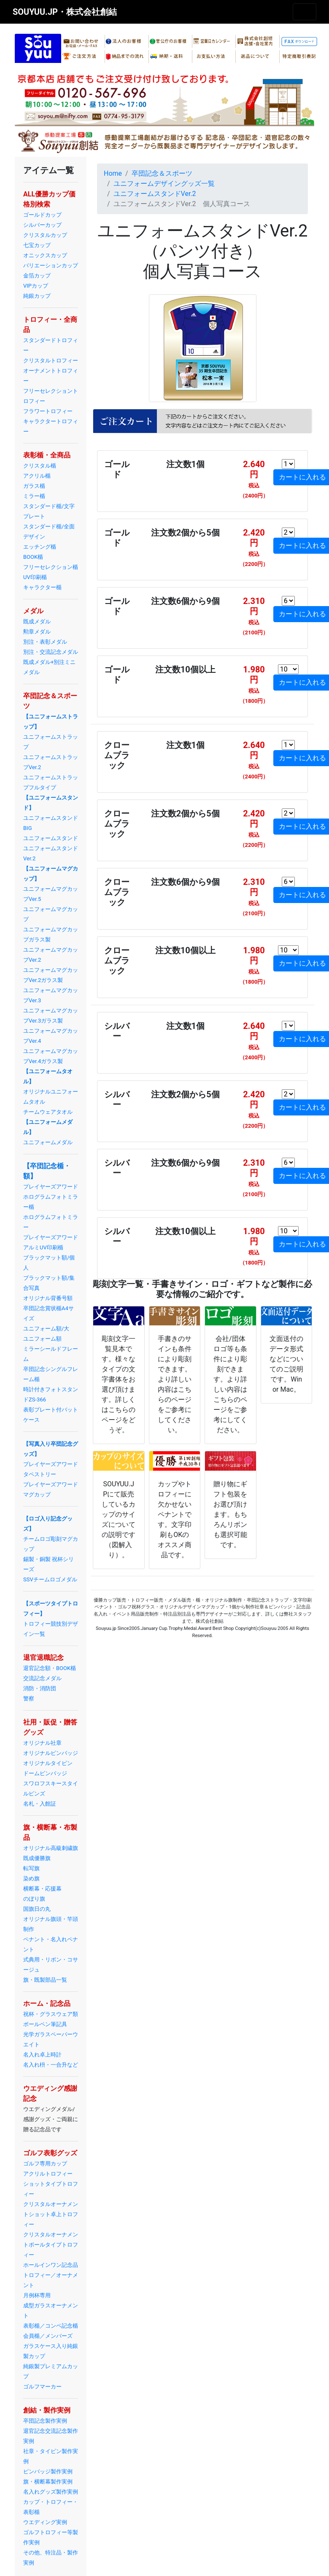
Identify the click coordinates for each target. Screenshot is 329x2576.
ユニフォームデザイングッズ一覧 (164, 184)
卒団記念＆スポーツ (162, 173)
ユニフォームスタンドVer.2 (154, 194)
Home (113, 173)
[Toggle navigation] (304, 11)
